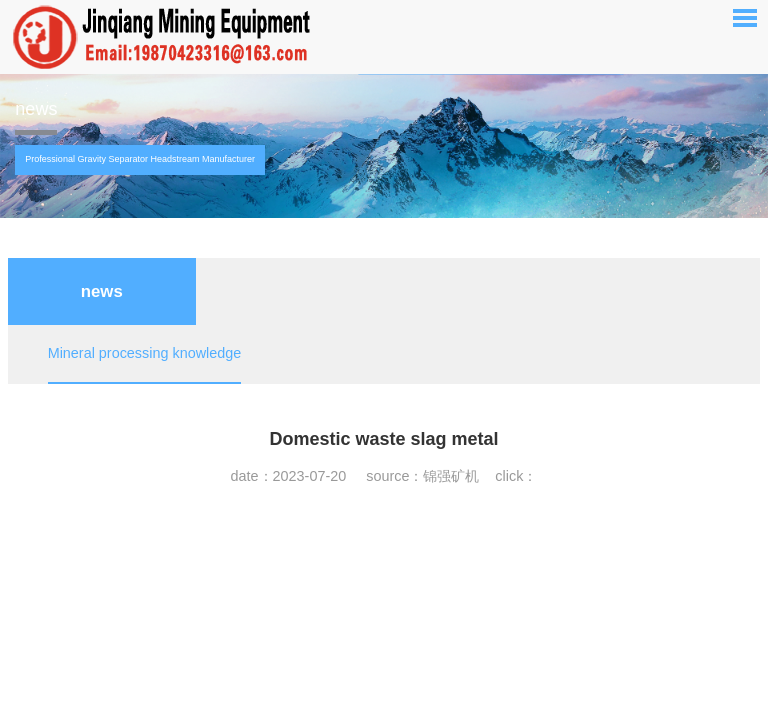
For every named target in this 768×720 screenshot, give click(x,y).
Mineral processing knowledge (145, 353)
